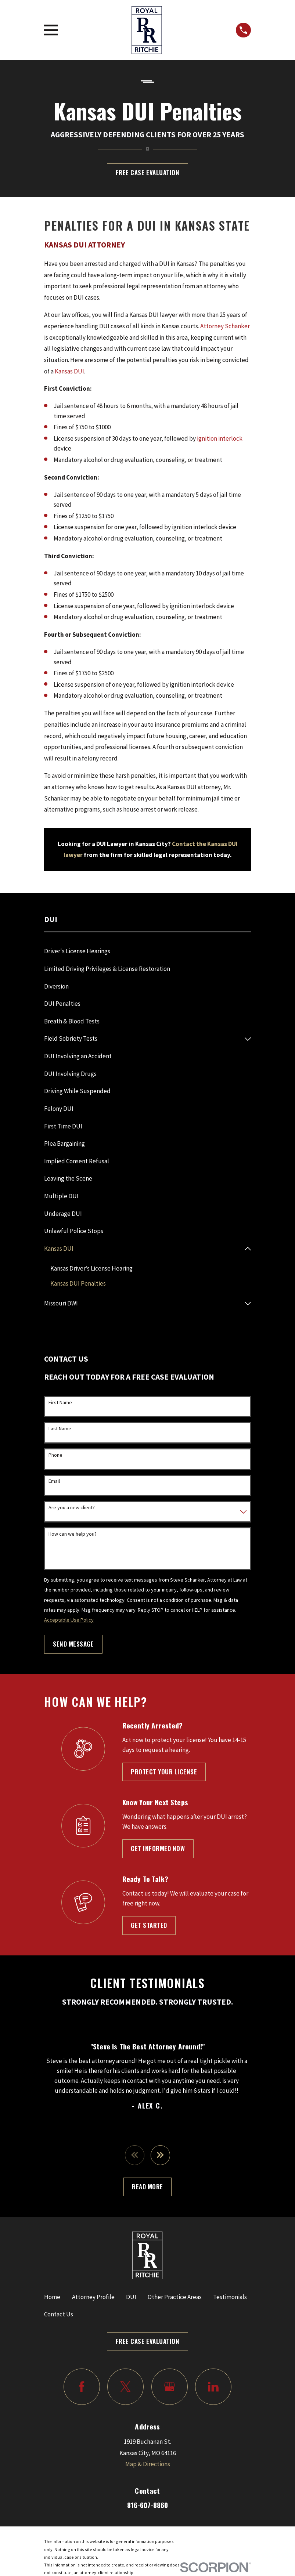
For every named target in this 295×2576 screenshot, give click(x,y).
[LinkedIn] (213, 2387)
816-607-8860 (147, 2505)
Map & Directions (147, 2465)
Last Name (59, 1429)
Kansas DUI (69, 371)
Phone (55, 1455)
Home (52, 2298)
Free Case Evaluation (147, 172)
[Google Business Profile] (169, 2387)
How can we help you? (72, 1534)
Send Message (73, 1644)
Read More (147, 2187)
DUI (131, 2298)
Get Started (149, 1925)
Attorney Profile (93, 2298)
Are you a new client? (71, 1508)
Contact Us (58, 2315)
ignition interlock (219, 438)
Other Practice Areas (175, 2298)
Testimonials (230, 2298)
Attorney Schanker (225, 326)
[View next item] (161, 2156)
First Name (60, 1402)
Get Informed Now (158, 1848)
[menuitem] (147, 951)
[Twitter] (125, 2387)
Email (54, 1481)
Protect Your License (164, 1772)
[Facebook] (82, 2387)
